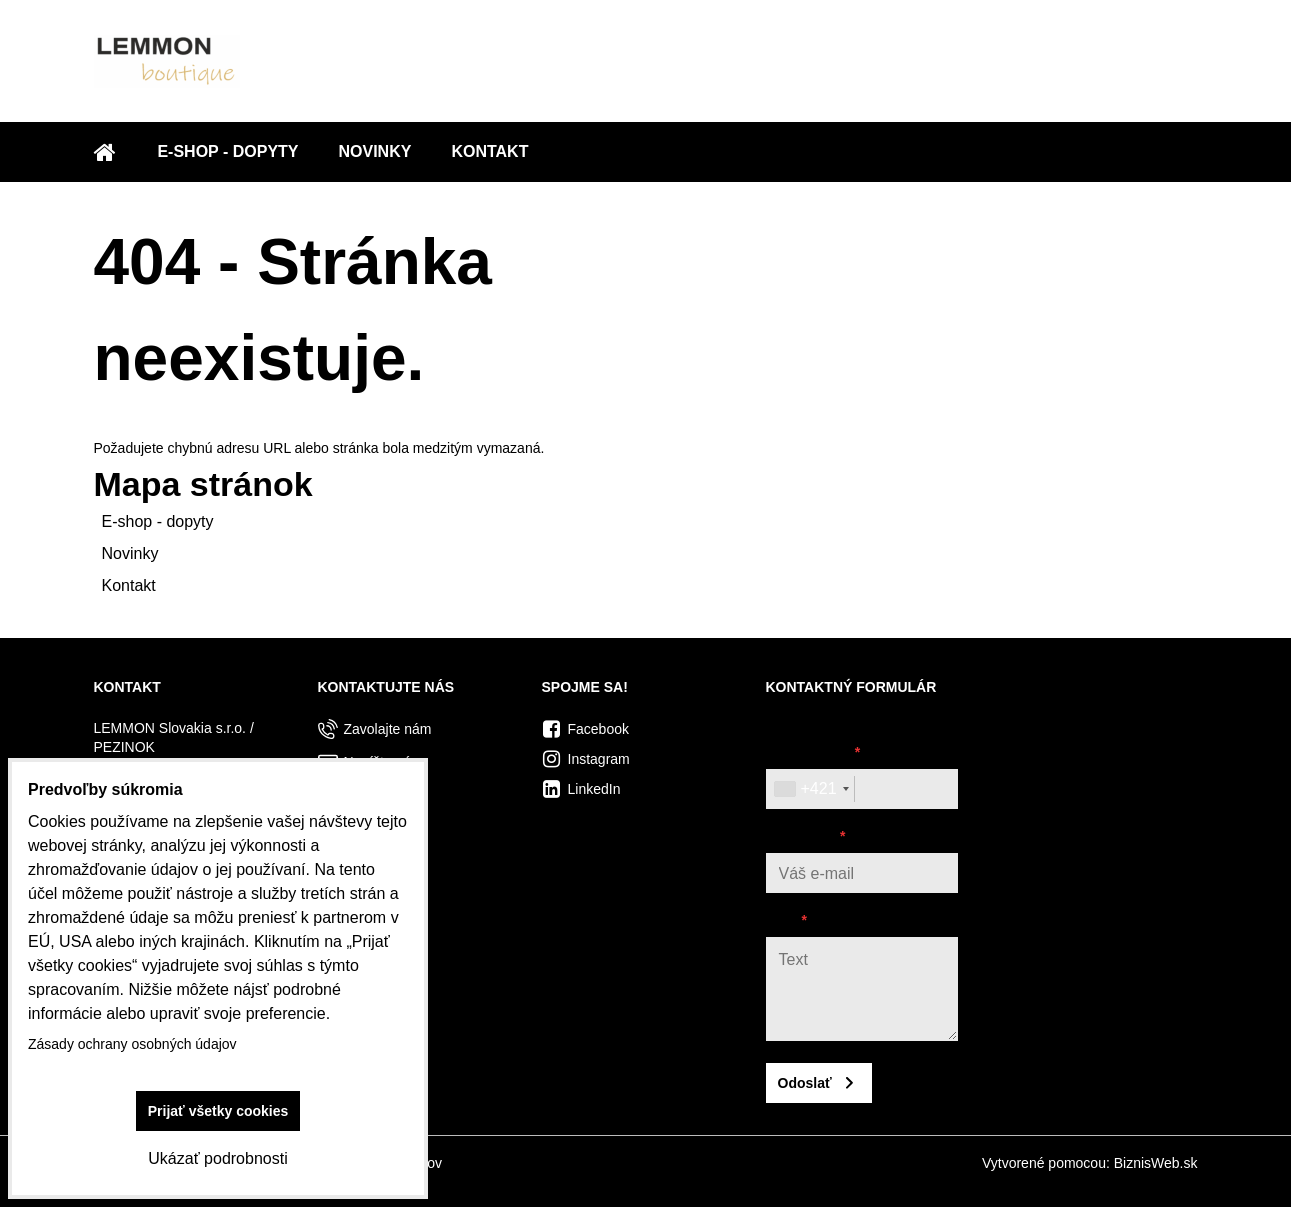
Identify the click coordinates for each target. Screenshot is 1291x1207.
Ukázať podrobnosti (217, 1158)
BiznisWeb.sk (1156, 1163)
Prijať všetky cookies (218, 1111)
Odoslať (805, 1083)
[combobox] (811, 789)
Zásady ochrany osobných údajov (132, 1044)
